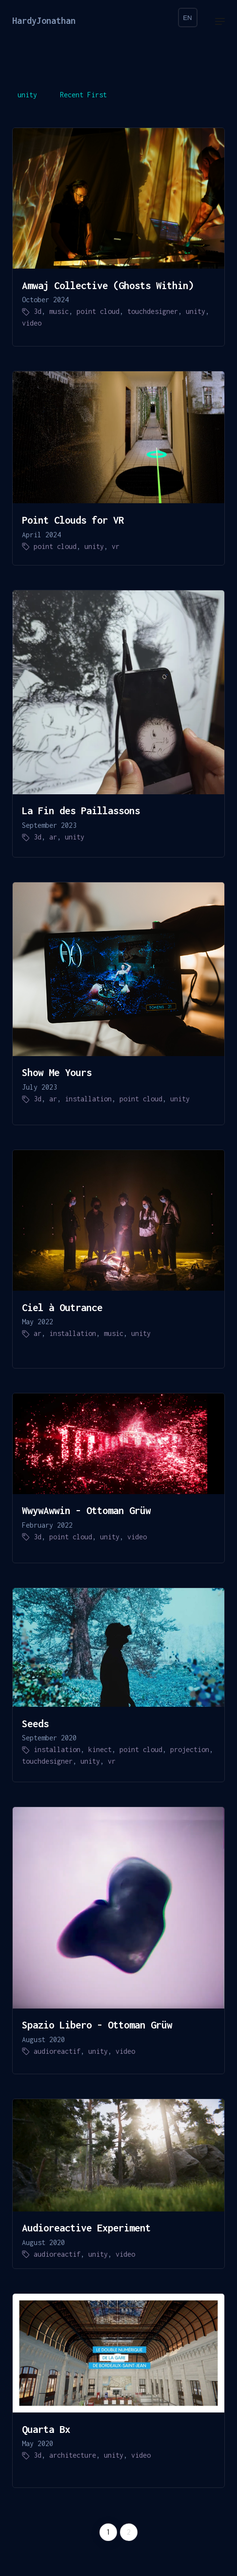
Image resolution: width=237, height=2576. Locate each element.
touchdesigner (152, 311)
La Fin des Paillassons (81, 810)
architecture (72, 2455)
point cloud (98, 311)
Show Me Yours (57, 1072)
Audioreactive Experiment (86, 2227)
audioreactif (57, 2051)
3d (37, 311)
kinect (100, 1749)
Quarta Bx (46, 2429)
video (31, 323)
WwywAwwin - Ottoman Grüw (86, 1510)
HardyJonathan (44, 21)
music (59, 311)
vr (115, 546)
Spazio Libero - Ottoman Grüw (97, 2024)
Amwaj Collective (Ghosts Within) (108, 285)
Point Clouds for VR (73, 520)
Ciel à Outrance (62, 1307)
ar (53, 837)
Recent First (83, 95)
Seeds (35, 1723)
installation (88, 1099)
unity (27, 95)
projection (189, 1749)
